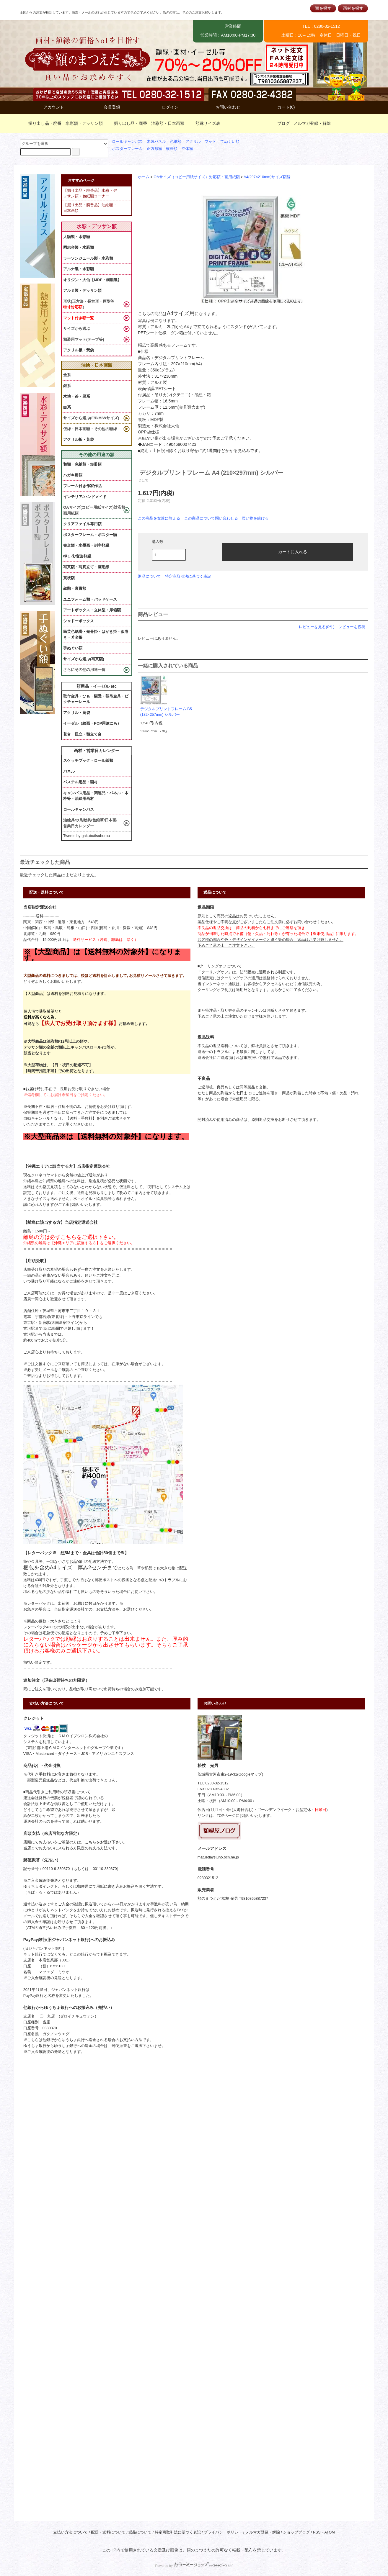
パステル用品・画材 (80, 782)
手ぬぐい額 (72, 648)
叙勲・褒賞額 (74, 588)
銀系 (67, 386)
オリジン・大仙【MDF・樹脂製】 (92, 280)
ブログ (283, 123)
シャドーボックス (78, 621)
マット (210, 142)
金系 (67, 375)
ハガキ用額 (72, 475)
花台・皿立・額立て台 (82, 734)
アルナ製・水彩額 (78, 269)
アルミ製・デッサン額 (82, 290)
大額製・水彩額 (76, 237)
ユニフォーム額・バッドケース (90, 599)
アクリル (193, 142)
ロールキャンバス (127, 142)
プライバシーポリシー (223, 2532)
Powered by (194, 2565)
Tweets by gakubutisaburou (86, 835)
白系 (67, 407)
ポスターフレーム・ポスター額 (90, 535)
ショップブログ (296, 2532)
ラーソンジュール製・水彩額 (88, 258)
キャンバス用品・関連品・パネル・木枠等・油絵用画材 (95, 796)
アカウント (48, 107)
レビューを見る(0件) (316, 627)
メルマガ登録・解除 (312, 123)
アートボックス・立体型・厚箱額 (92, 610)
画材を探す (353, 8)
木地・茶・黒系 (76, 396)
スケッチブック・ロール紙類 (88, 760)
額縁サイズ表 (204, 123)
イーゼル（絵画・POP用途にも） (92, 723)
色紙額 (175, 142)
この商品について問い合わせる (211, 518)
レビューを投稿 (351, 627)
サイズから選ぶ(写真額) (83, 659)
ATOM (330, 2532)
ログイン (165, 107)
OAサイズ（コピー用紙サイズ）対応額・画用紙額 (196, 177)
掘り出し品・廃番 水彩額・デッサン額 (62, 123)
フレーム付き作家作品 (82, 486)
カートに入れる (287, 551)
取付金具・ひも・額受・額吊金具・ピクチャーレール (95, 699)
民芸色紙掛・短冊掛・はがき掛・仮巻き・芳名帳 (95, 634)
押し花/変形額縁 (77, 556)
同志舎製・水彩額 (78, 247)
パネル (69, 771)
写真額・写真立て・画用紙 (86, 567)
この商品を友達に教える (159, 518)
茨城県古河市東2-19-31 (217, 1774)
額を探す (323, 8)
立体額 (187, 149)
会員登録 (107, 107)
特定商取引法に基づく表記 (188, 576)
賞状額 (69, 578)
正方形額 (154, 149)
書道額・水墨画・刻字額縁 (86, 545)
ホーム (143, 177)
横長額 (171, 149)
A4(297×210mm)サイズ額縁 (267, 177)
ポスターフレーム (127, 149)
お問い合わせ (223, 107)
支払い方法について (70, 2532)
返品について (149, 576)
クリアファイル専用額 (82, 524)
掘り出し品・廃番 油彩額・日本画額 (145, 123)
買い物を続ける (255, 518)
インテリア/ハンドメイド (85, 496)
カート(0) (281, 107)
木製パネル (156, 142)
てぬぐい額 (229, 142)
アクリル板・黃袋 (78, 350)
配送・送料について (108, 2532)
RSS (317, 2532)
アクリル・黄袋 (76, 712)
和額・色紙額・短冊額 (82, 464)
